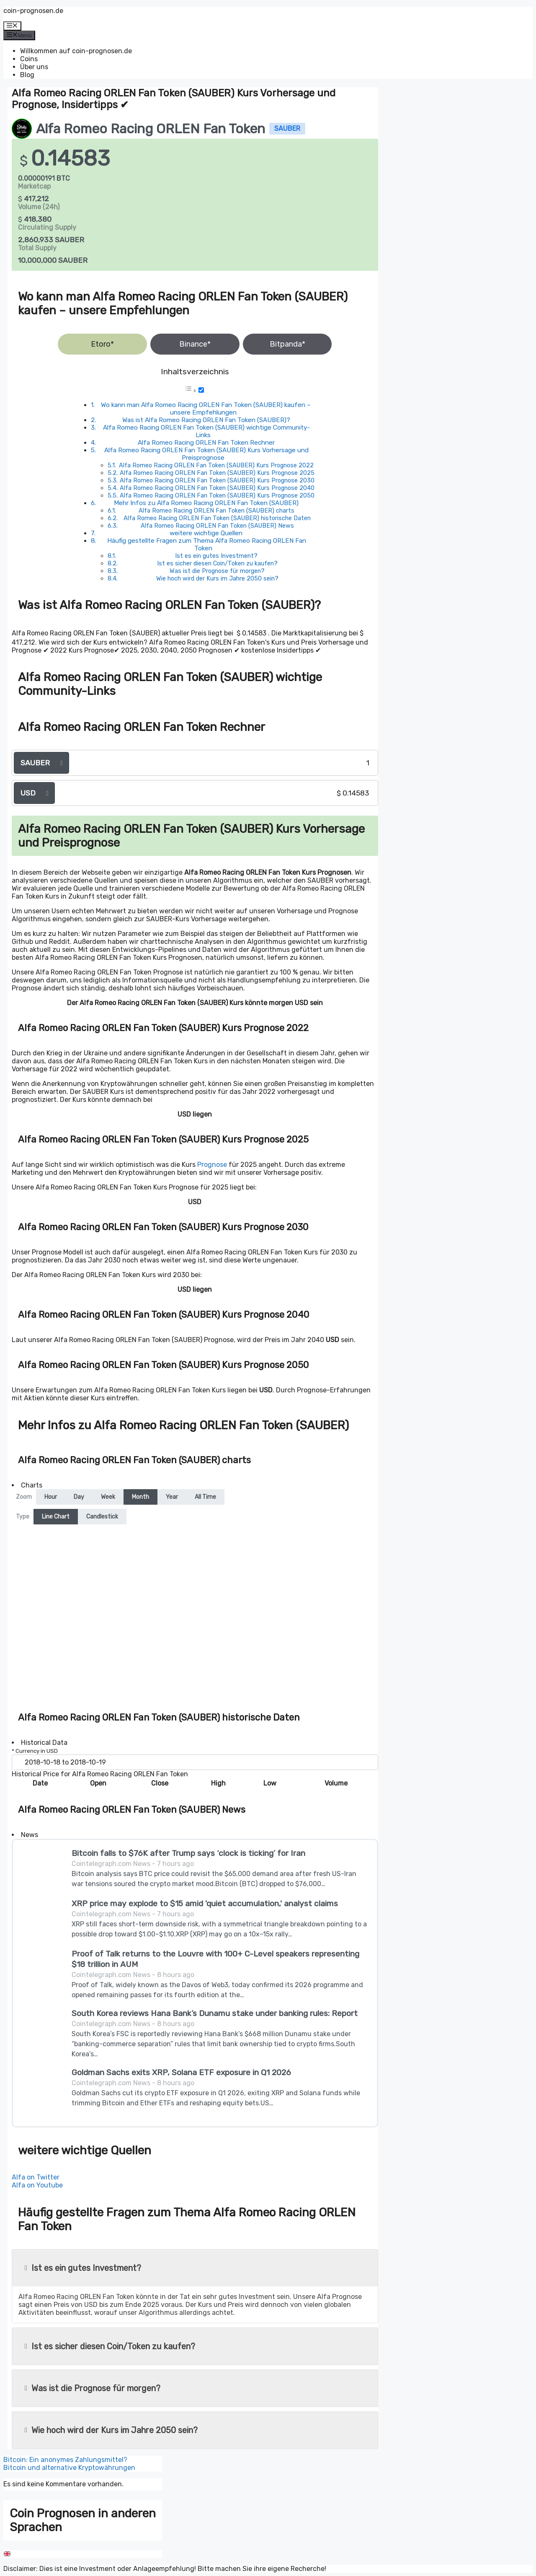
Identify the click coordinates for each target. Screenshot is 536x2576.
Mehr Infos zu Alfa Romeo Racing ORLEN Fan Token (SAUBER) (206, 503)
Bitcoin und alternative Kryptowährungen (69, 2468)
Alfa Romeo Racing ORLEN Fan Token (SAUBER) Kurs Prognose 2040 (217, 488)
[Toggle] (201, 390)
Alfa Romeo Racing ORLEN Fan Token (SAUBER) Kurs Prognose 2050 (217, 495)
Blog (27, 75)
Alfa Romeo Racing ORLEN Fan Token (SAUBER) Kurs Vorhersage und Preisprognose (206, 453)
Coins (29, 59)
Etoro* (102, 344)
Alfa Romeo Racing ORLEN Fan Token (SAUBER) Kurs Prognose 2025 (217, 473)
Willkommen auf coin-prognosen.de (76, 51)
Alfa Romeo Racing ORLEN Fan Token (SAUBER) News (217, 525)
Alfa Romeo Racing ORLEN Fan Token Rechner (206, 442)
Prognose (212, 1165)
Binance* (195, 344)
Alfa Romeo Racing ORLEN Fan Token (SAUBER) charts (216, 510)
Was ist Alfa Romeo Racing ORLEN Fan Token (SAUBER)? (206, 420)
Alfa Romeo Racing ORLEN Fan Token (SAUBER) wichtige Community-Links (206, 431)
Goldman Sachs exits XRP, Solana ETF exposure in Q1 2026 (181, 2072)
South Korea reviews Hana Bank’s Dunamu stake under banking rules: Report (215, 2013)
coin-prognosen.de (33, 11)
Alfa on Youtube (37, 2185)
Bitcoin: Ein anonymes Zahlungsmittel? (65, 2460)
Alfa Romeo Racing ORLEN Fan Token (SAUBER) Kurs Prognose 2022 (216, 465)
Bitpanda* (287, 344)
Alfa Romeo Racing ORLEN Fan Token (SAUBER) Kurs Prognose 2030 (217, 480)
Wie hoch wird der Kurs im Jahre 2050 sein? (217, 578)
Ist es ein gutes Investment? (216, 556)
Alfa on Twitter (35, 2177)
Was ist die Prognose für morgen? (217, 571)
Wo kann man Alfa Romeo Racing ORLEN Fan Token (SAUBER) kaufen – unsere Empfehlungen (206, 408)
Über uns (34, 67)
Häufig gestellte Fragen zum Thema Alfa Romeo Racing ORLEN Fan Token (206, 544)
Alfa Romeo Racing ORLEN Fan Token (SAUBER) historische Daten (217, 518)
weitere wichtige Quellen (206, 533)
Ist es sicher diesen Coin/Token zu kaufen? (217, 563)
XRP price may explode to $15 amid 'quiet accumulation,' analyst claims (205, 1903)
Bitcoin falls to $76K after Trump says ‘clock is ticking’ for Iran (188, 1853)
